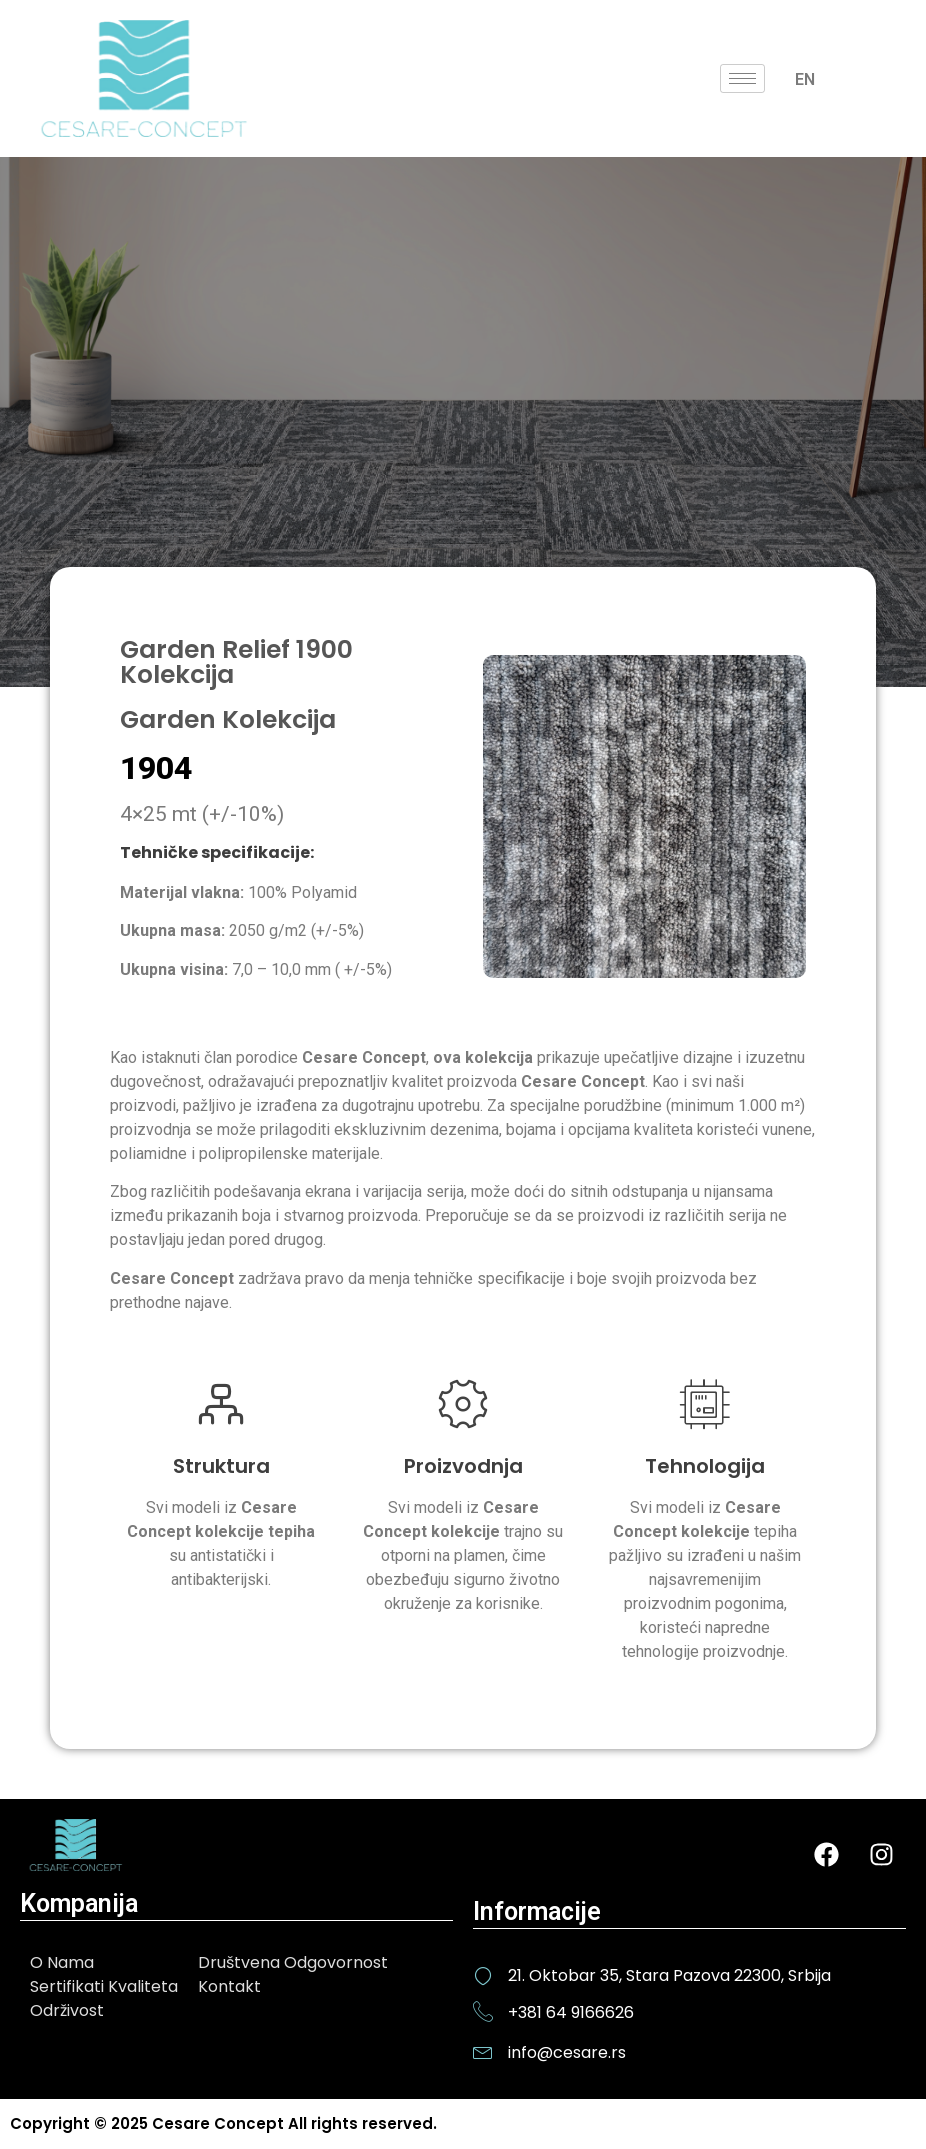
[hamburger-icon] (742, 78)
